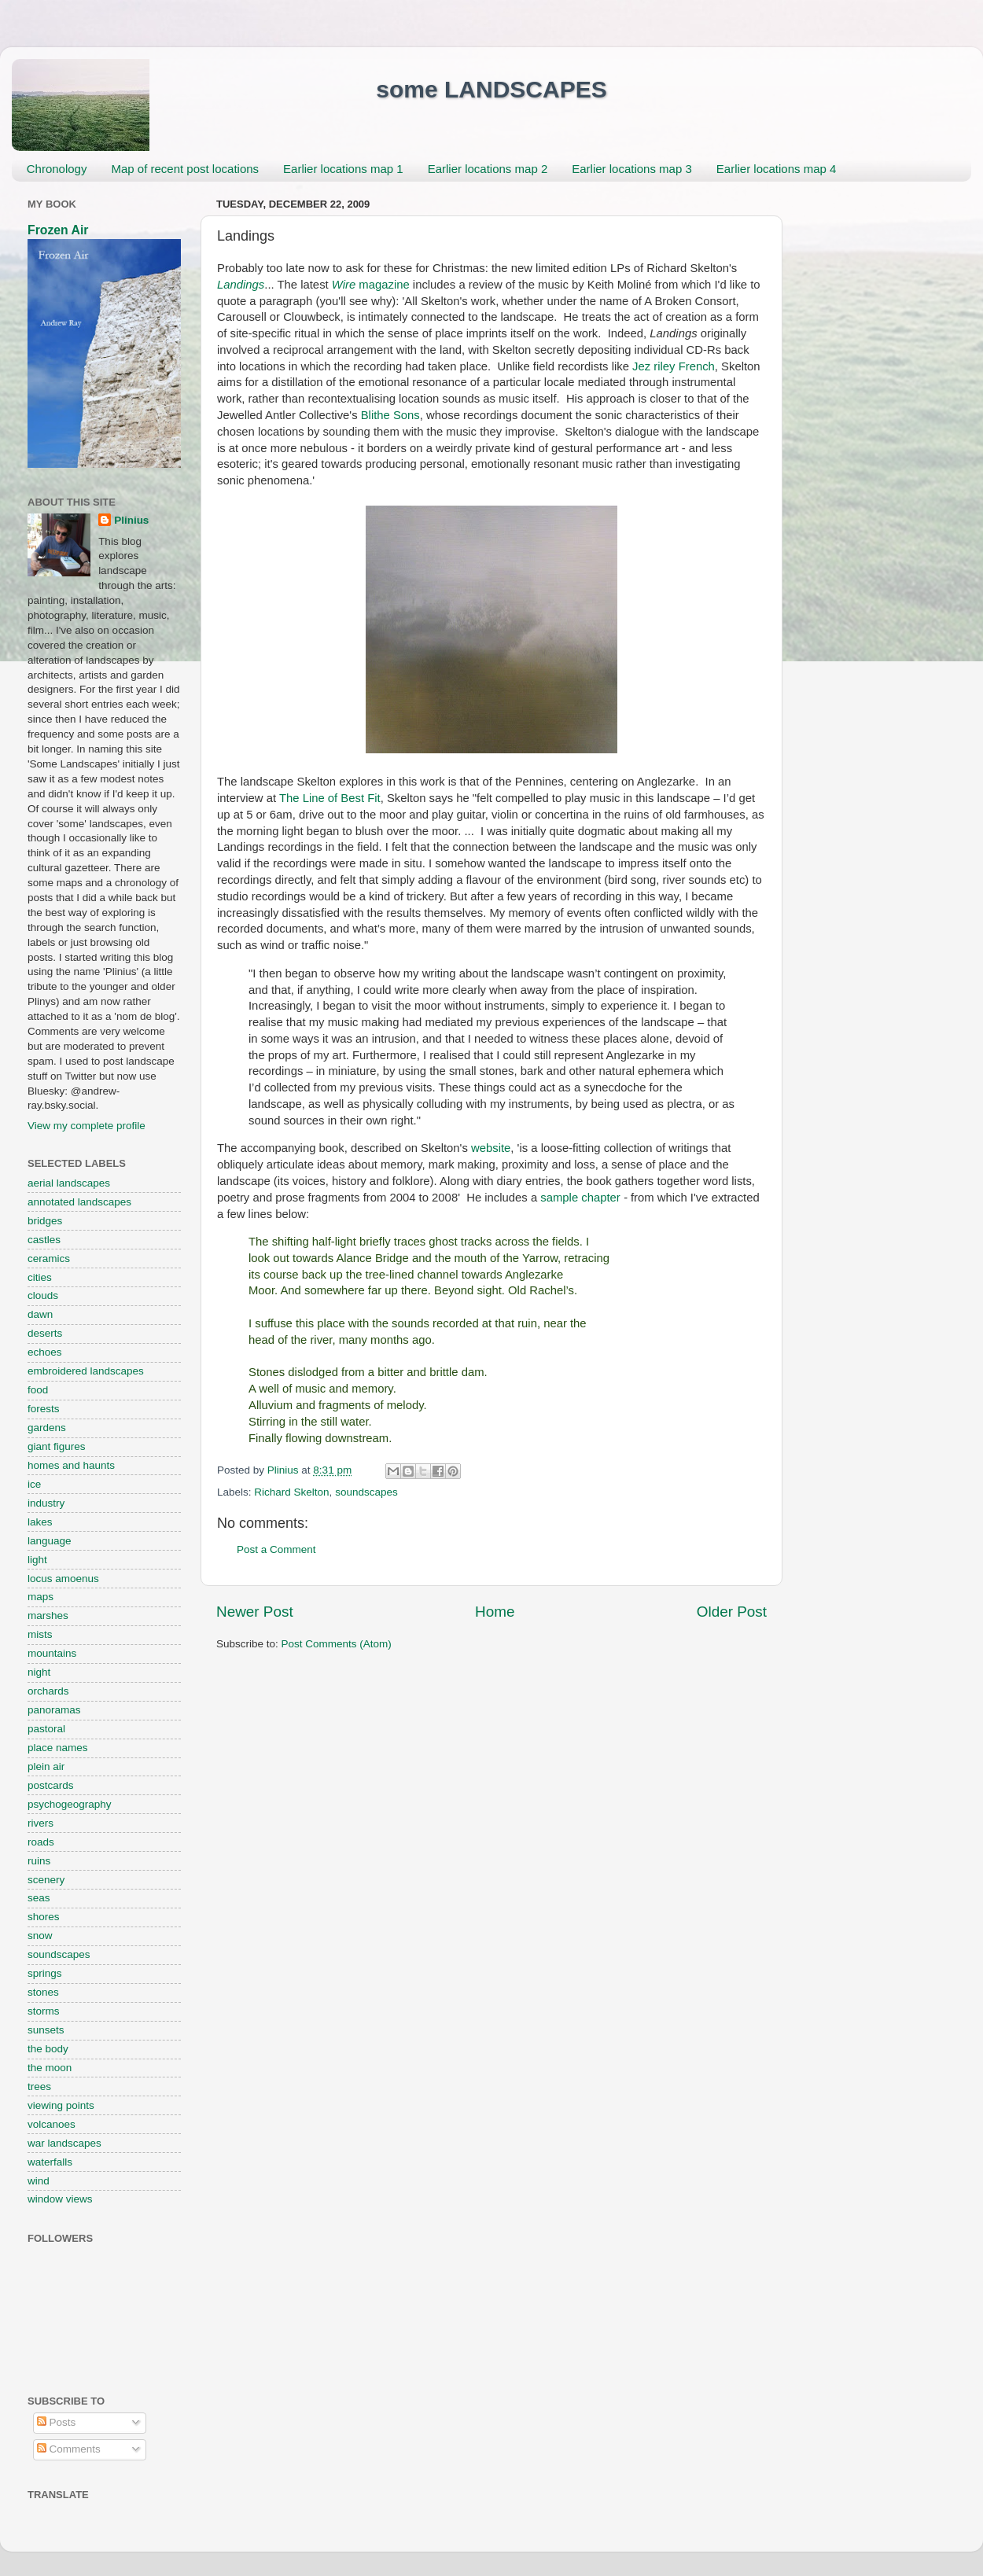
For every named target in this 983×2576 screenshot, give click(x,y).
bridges (45, 1221)
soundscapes (366, 1492)
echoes (45, 1352)
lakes (40, 1522)
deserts (45, 1333)
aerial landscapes (69, 1183)
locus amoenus (63, 1578)
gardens (47, 1427)
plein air (46, 1766)
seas (39, 1898)
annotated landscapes (79, 1202)
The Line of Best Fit (330, 798)
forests (44, 1409)
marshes (48, 1615)
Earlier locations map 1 (343, 168)
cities (40, 1277)
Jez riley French (673, 366)
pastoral (46, 1729)
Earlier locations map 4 (776, 168)
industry (46, 1503)
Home (494, 1611)
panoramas (54, 1710)
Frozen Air (58, 230)
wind (39, 2181)
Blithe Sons (390, 415)
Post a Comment (276, 1549)
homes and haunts (71, 1465)
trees (39, 2086)
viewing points (61, 2105)
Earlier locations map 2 (488, 168)
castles (44, 1240)
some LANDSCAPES (491, 89)
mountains (52, 1653)
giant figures (57, 1446)
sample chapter (580, 1197)
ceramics (49, 1258)
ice (34, 1484)
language (50, 1541)
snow (40, 1935)
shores (44, 1917)
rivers (40, 1823)
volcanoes (51, 2124)
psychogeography (70, 1804)
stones (43, 1992)
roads (41, 1842)
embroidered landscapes (86, 1371)
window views (60, 2199)
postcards (51, 1785)
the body (48, 2049)
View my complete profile (86, 1126)
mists (40, 1634)
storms (44, 2011)
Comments (69, 2449)
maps (40, 1597)
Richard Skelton (291, 1492)
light (37, 1560)
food (38, 1390)
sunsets (46, 2030)
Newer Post (254, 1611)
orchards (48, 1691)
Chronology (57, 168)
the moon (50, 2068)
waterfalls (50, 2162)
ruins (39, 1861)
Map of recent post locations (185, 168)
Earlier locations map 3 (632, 168)
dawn (40, 1314)
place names (58, 1748)
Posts (56, 2422)
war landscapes (64, 2143)
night (39, 1672)
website (490, 1148)
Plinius (131, 520)
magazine (371, 284)
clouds (43, 1295)
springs (45, 1973)
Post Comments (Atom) (337, 1644)
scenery (46, 1880)
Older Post (732, 1611)
